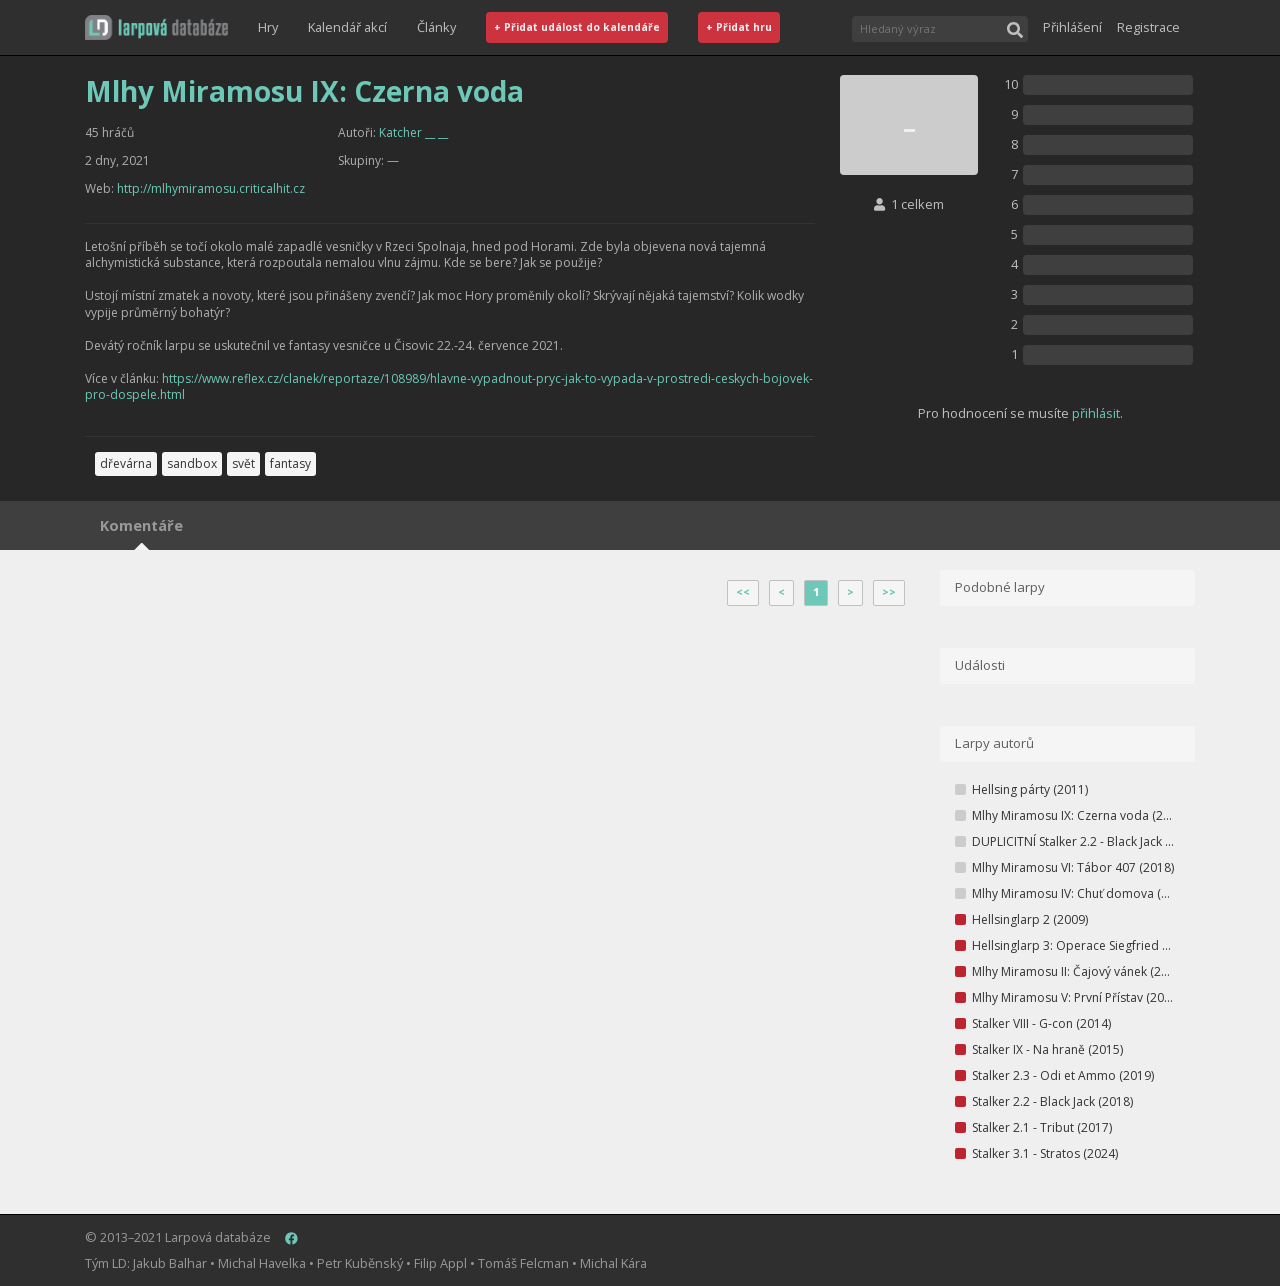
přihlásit (1096, 413)
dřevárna (126, 463)
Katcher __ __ (413, 132)
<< (743, 592)
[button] (156, 27)
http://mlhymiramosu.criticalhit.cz (211, 188)
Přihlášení (1072, 27)
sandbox (192, 463)
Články (436, 27)
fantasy (290, 463)
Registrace (1148, 27)
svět (243, 463)
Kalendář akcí (347, 27)
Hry (268, 27)
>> (889, 592)
